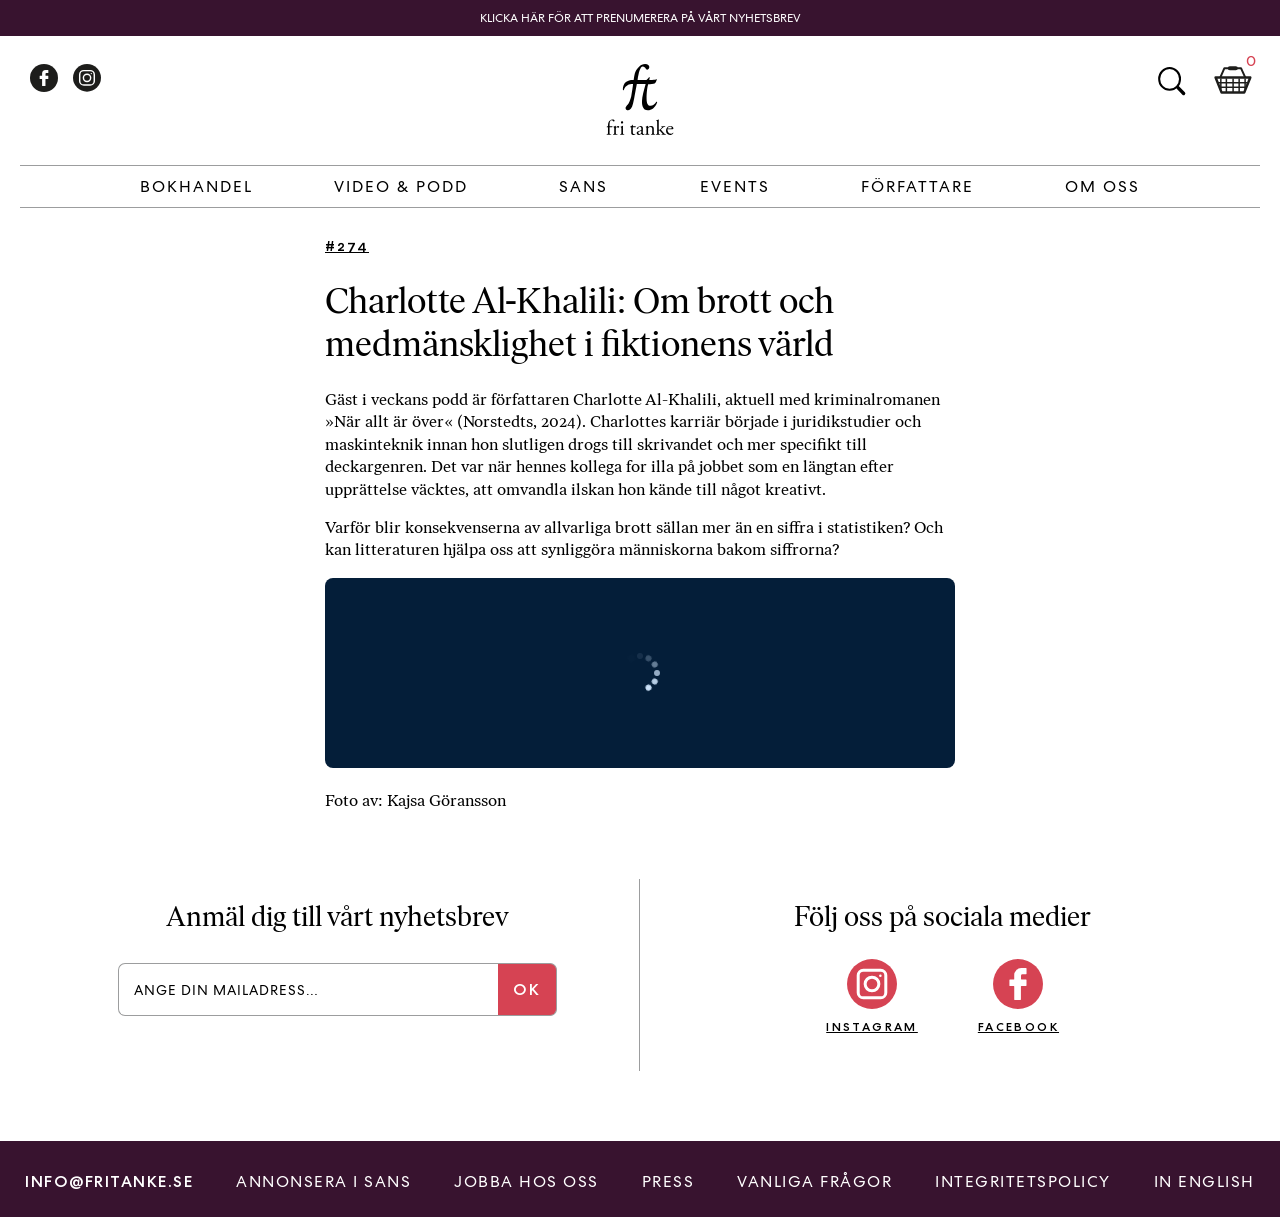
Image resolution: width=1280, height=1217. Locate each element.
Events (735, 186)
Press (668, 1181)
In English (1204, 1181)
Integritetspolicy (1023, 1181)
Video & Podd (401, 186)
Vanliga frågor (814, 1181)
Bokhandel (196, 186)
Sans (583, 186)
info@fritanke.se (109, 1181)
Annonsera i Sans (323, 1181)
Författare (917, 186)
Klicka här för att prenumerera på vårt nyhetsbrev (640, 18)
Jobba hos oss (526, 1181)
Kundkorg (1233, 81)
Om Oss (1102, 186)
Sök (1171, 81)
